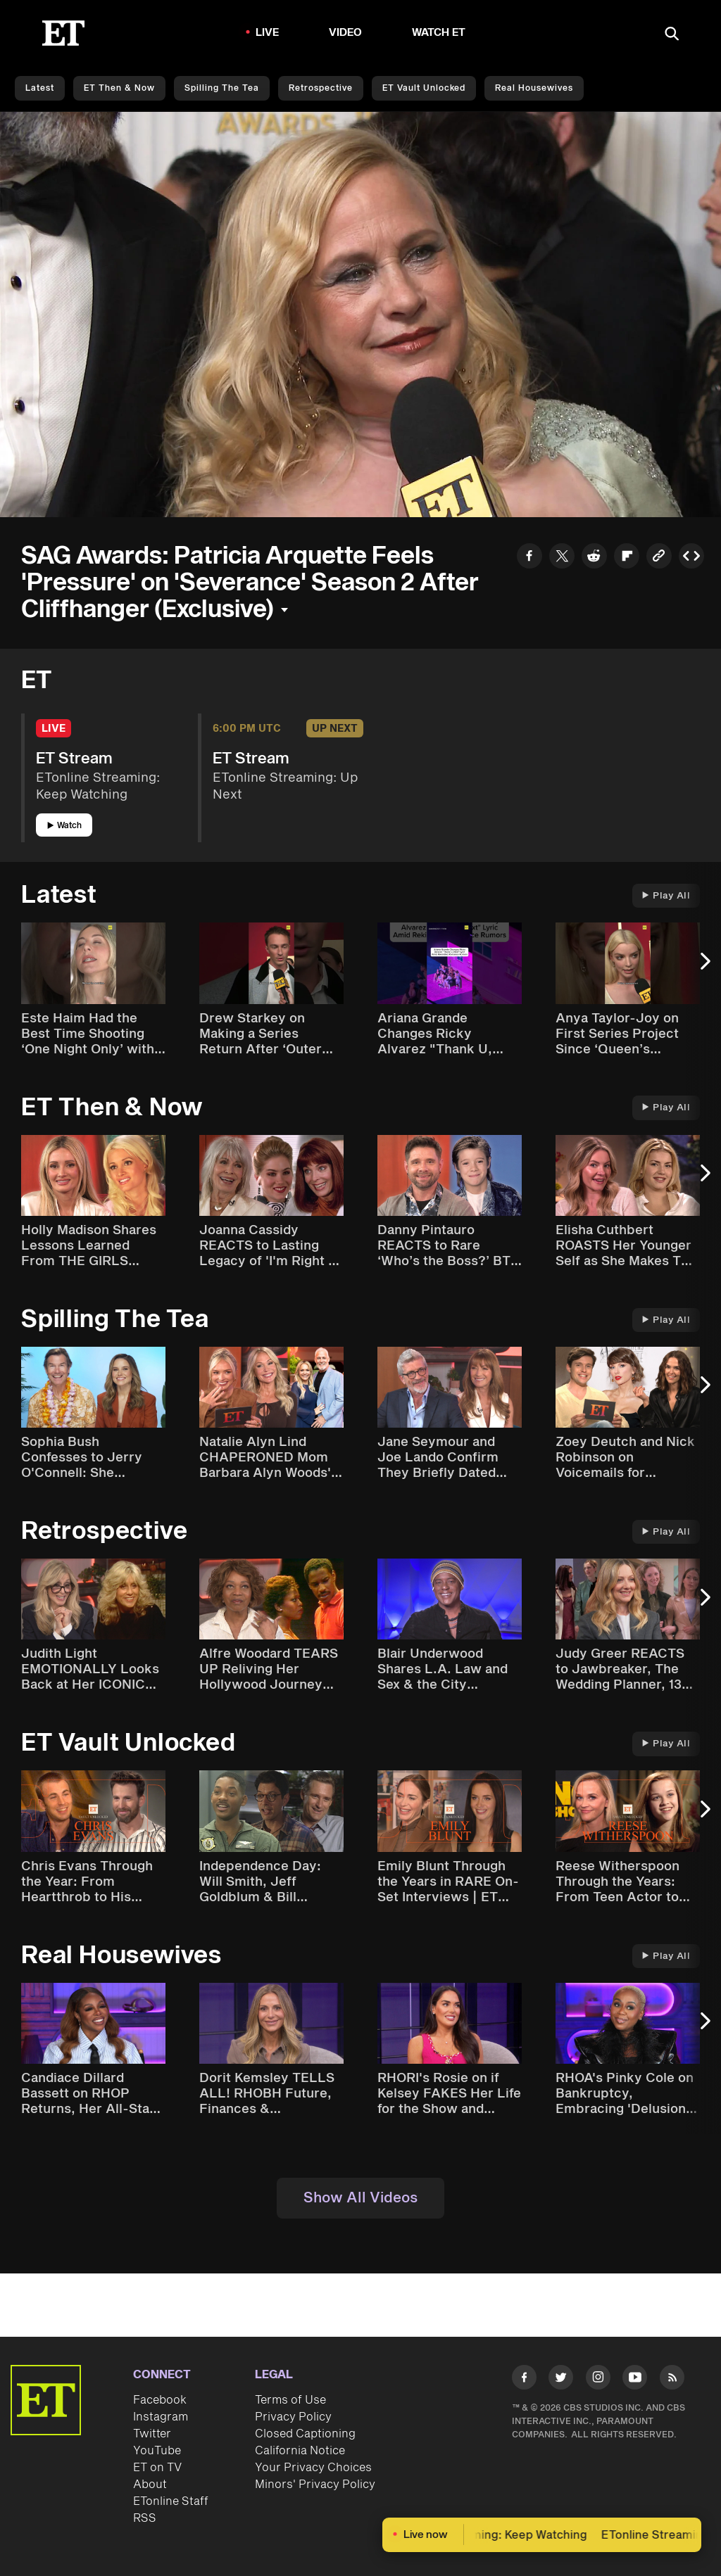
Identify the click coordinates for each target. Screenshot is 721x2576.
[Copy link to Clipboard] (659, 558)
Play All (666, 896)
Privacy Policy (293, 2417)
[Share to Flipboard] (627, 558)
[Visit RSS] (672, 2379)
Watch (64, 825)
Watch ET (439, 33)
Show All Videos (360, 2198)
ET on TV (157, 2467)
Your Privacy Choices (313, 2467)
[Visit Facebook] (524, 2379)
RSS (144, 2518)
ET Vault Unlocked (423, 88)
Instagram (160, 2417)
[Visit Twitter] (560, 2379)
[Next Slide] (703, 968)
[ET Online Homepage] (63, 33)
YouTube (157, 2450)
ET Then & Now (119, 88)
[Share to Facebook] (529, 558)
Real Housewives (534, 88)
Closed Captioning (305, 2433)
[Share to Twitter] (562, 558)
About (150, 2484)
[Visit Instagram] (598, 2379)
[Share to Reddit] (594, 558)
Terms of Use (290, 2400)
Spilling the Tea (221, 88)
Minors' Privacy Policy (315, 2484)
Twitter (152, 2433)
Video (346, 33)
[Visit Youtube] (634, 2379)
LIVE (268, 33)
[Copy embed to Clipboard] (691, 558)
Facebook (160, 2400)
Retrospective (321, 88)
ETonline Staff (170, 2501)
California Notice (300, 2450)
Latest (39, 88)
